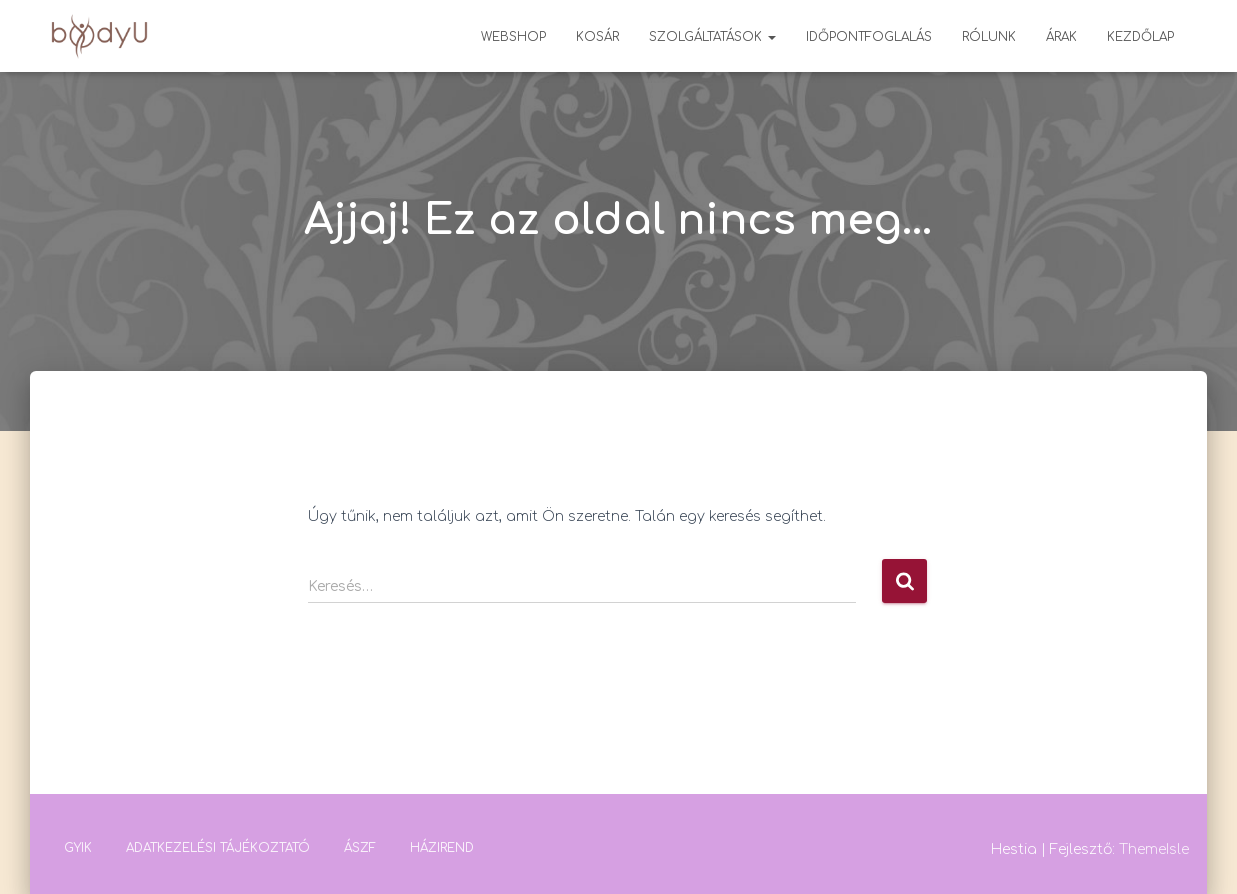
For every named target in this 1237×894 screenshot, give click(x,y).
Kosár (597, 37)
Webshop (513, 37)
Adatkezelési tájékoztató (218, 848)
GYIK (78, 848)
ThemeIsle (1154, 849)
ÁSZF (360, 848)
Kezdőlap (1140, 37)
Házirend (442, 848)
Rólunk (989, 37)
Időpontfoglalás (869, 37)
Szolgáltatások (712, 37)
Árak (1061, 37)
